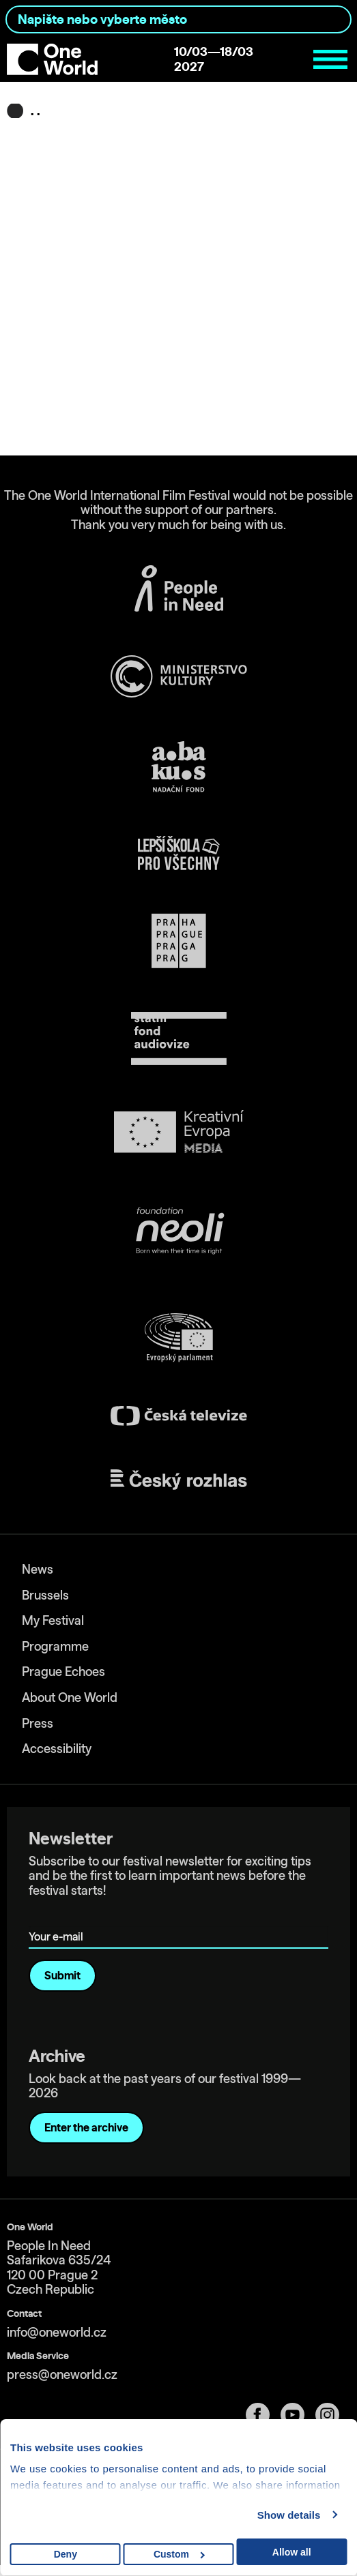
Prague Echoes (63, 1671)
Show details (289, 2515)
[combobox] (178, 19)
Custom (179, 2554)
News (37, 1569)
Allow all (291, 2552)
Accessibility (56, 1748)
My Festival (53, 1620)
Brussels (45, 1595)
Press (37, 1723)
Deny (65, 2554)
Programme (55, 1646)
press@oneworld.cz (62, 2374)
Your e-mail (58, 1917)
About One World (69, 1697)
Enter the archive (86, 2127)
